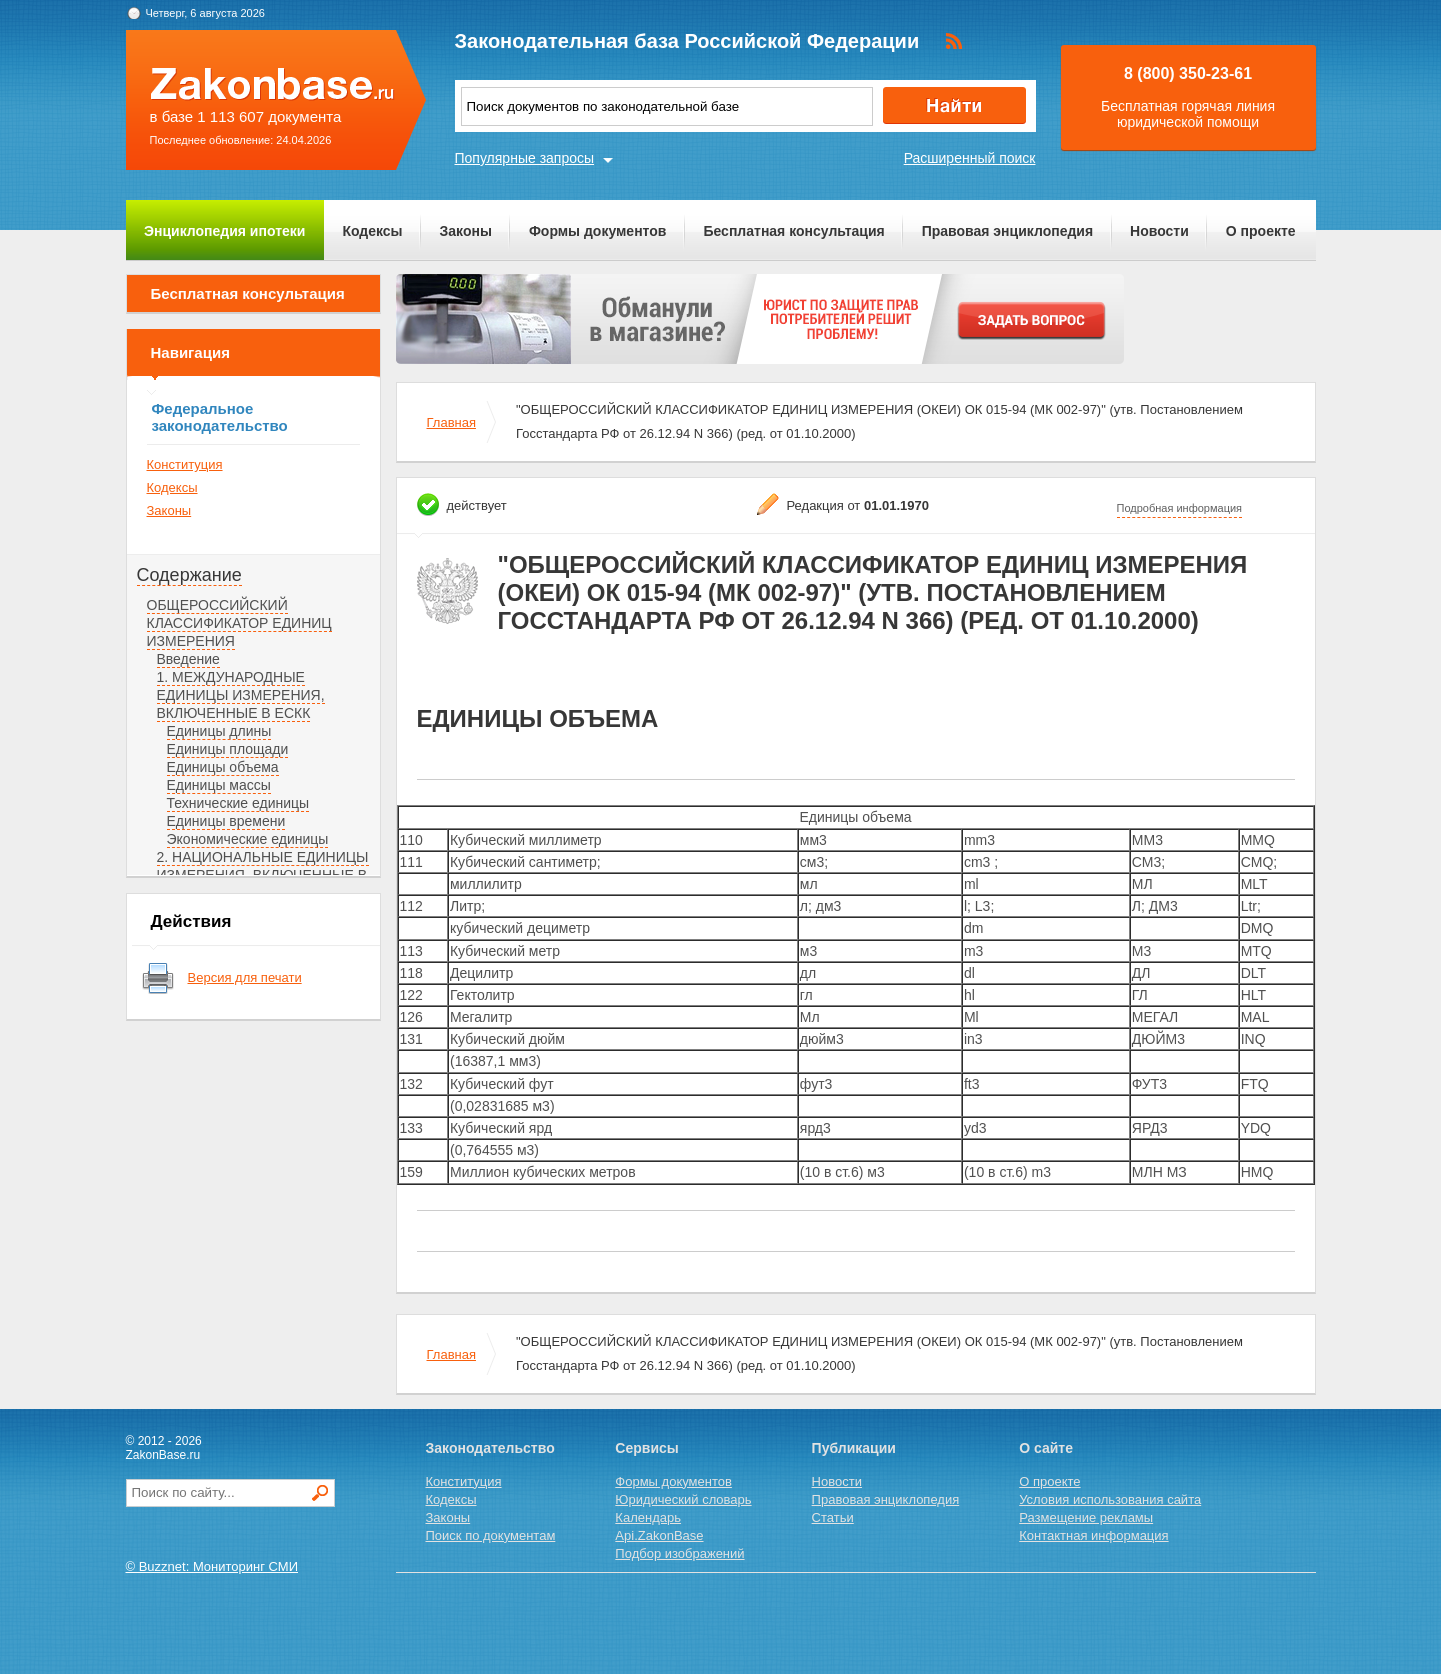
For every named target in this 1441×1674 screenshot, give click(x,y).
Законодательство (490, 1448)
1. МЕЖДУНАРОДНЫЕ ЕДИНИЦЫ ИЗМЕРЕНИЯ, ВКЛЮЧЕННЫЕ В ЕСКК (241, 695)
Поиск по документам (491, 1535)
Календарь (648, 1517)
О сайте (1046, 1448)
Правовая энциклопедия (1007, 231)
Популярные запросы (525, 158)
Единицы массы (219, 785)
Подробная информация (1180, 508)
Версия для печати (245, 977)
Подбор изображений (679, 1553)
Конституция (185, 464)
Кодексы (372, 231)
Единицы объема (223, 767)
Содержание (189, 575)
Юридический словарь (683, 1499)
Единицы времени (226, 821)
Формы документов (598, 231)
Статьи (833, 1517)
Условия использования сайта (1110, 1499)
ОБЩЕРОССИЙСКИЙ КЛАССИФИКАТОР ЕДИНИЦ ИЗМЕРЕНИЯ (239, 623)
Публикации (854, 1448)
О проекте (1261, 231)
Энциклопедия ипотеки (224, 231)
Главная (451, 422)
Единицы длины (219, 731)
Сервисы (646, 1448)
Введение (188, 659)
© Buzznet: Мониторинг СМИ (212, 1566)
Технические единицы (238, 803)
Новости (1159, 231)
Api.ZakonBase (659, 1535)
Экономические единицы (248, 839)
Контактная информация (1093, 1535)
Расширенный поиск (970, 158)
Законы (466, 231)
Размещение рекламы (1086, 1517)
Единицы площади (228, 749)
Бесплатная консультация (793, 231)
